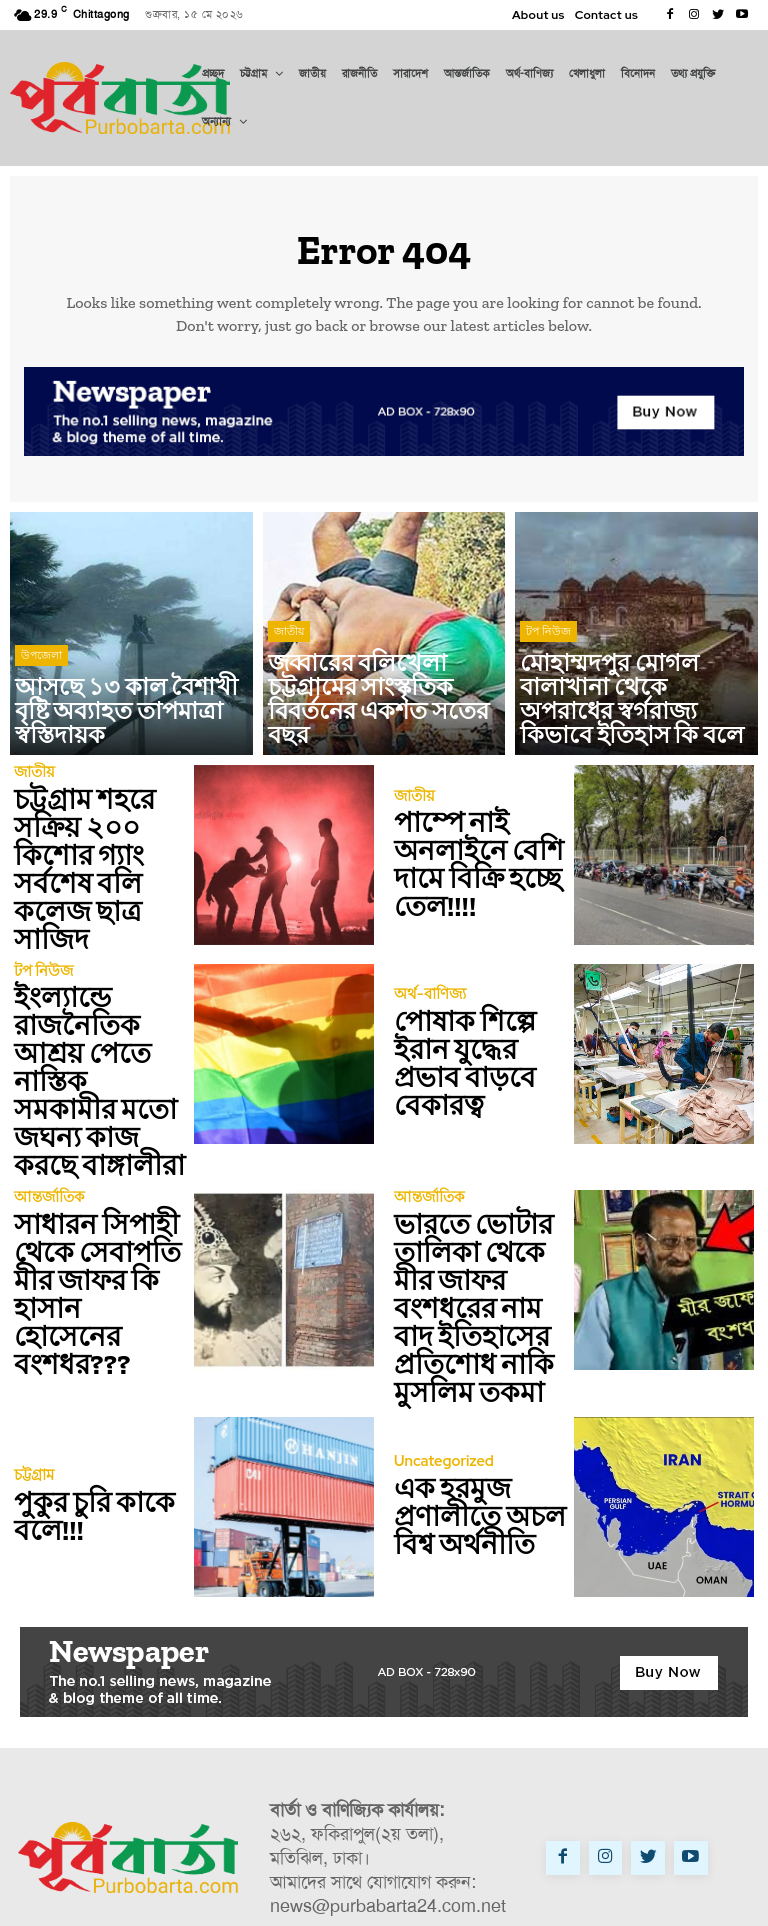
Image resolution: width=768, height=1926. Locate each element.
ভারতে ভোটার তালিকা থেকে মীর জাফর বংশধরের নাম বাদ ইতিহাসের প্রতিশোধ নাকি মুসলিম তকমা (480, 1245)
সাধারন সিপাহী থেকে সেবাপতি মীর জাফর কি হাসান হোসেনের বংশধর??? (91, 1245)
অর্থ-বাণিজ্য (426, 1007)
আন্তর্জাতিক (45, 1173)
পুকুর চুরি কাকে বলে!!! (83, 1435)
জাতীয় (289, 681)
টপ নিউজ (548, 681)
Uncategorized (438, 1387)
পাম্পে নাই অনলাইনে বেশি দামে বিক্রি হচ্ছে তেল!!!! (466, 865)
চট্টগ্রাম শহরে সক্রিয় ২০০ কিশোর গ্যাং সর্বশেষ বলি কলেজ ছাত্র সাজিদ (74, 865)
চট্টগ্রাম (32, 1399)
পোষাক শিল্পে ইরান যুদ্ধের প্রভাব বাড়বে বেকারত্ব (480, 1055)
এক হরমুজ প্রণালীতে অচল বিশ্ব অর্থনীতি (469, 1435)
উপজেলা (41, 697)
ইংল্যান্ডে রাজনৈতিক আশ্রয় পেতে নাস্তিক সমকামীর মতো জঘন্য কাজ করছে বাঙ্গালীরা (99, 1055)
